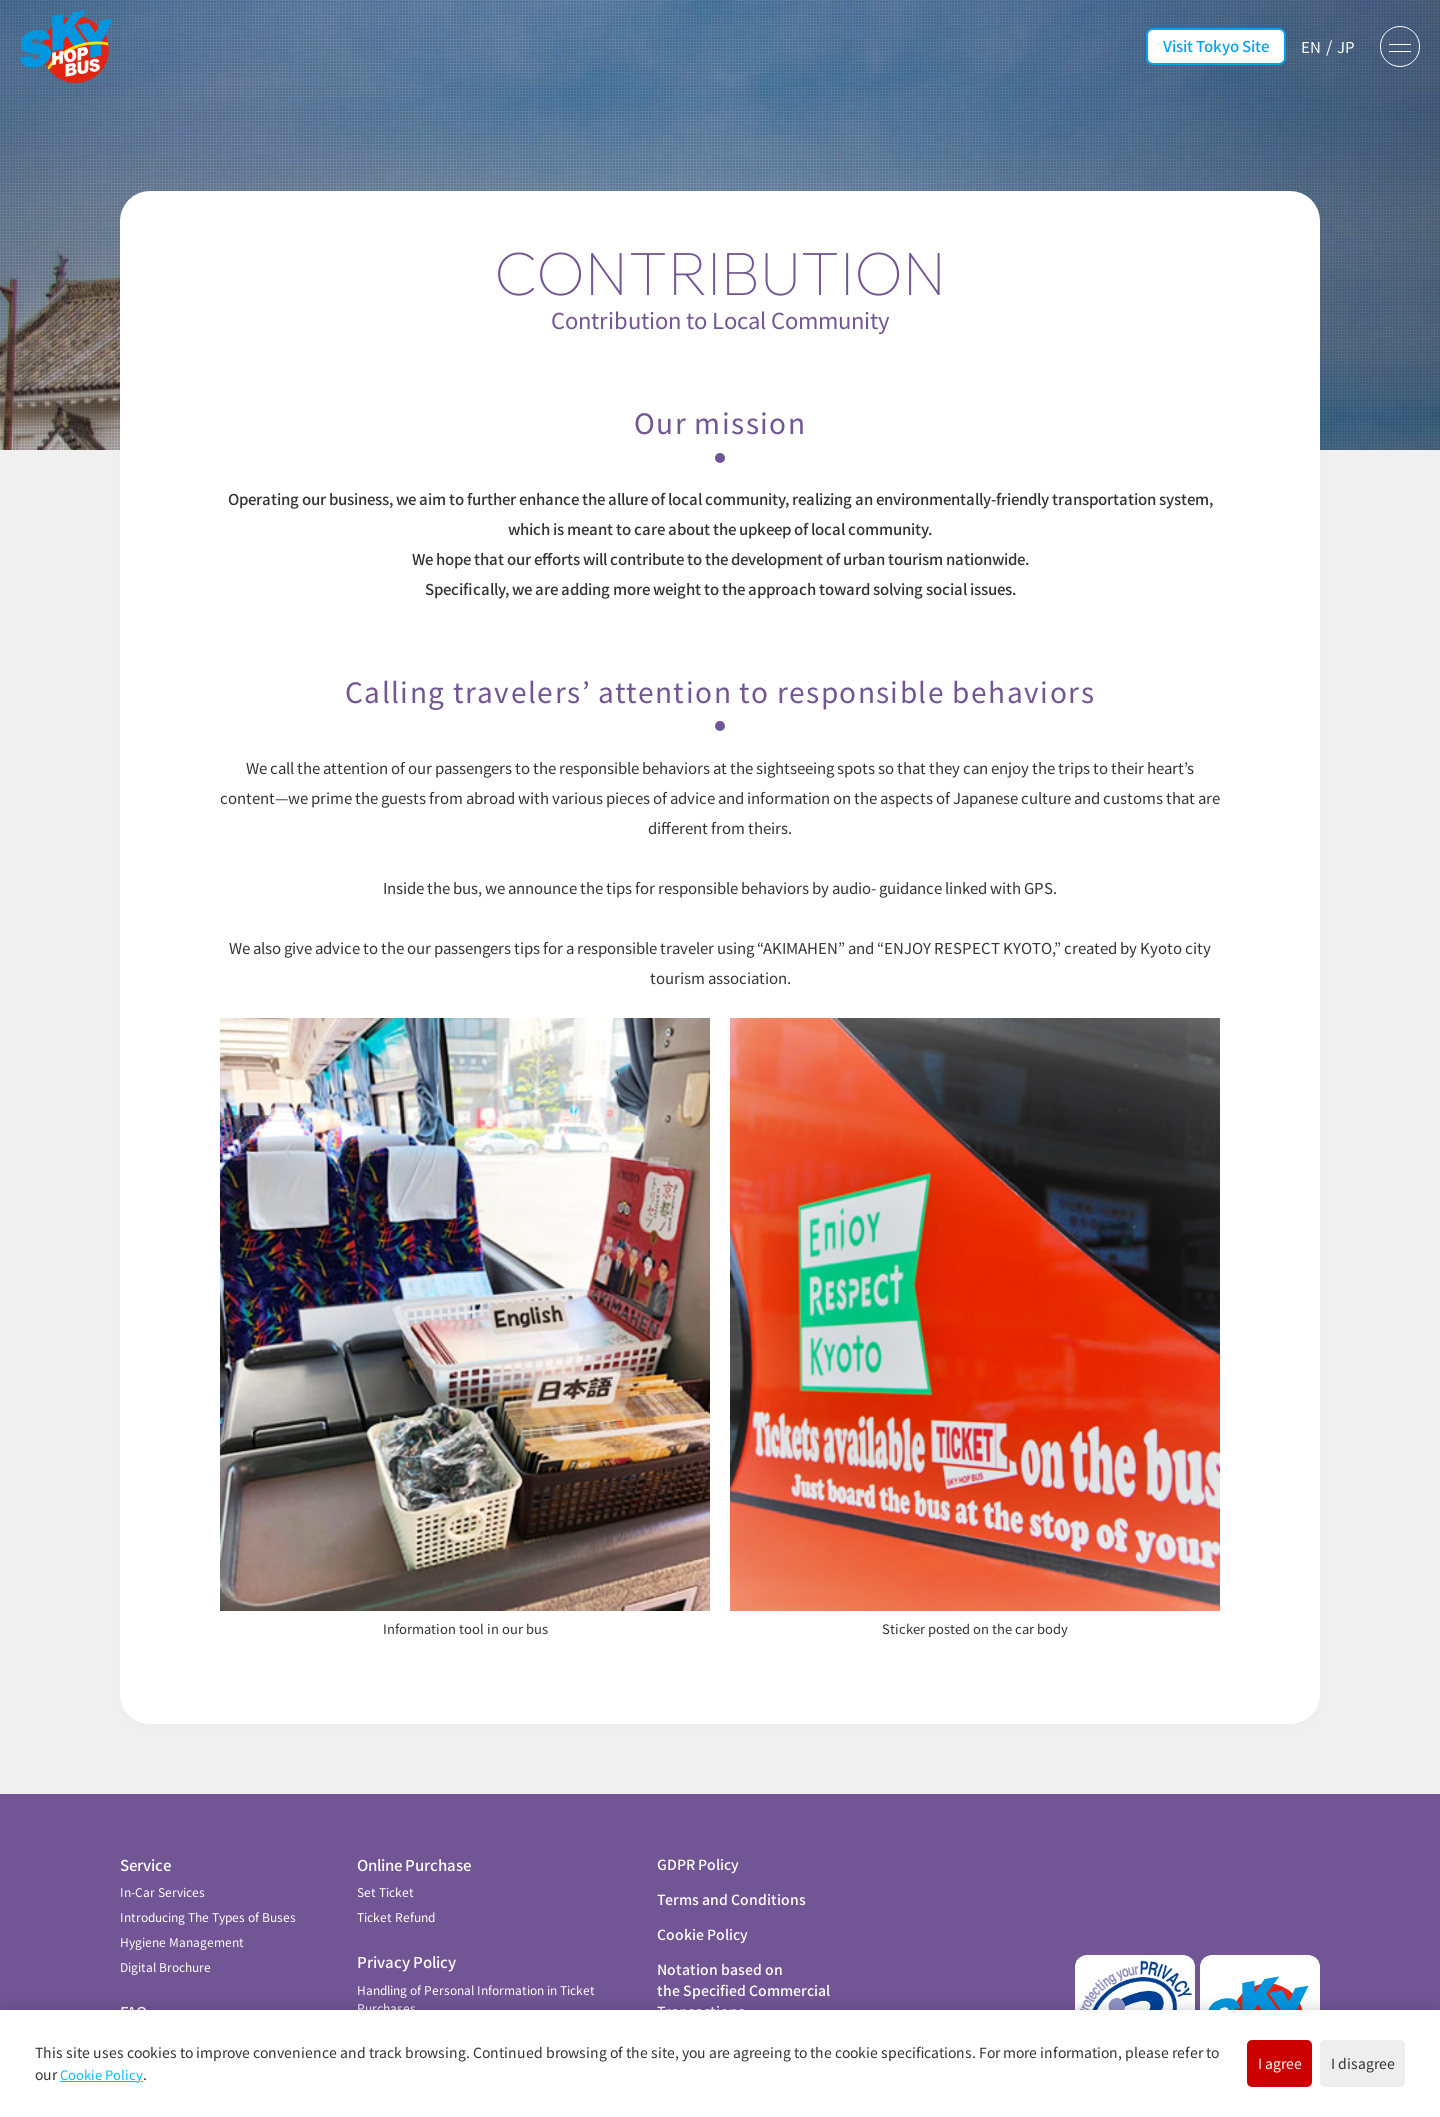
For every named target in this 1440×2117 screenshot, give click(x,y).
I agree (1191, 2061)
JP (1337, 46)
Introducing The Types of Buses (208, 1876)
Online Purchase (414, 1823)
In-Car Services (162, 1851)
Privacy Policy (406, 1921)
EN (1301, 46)
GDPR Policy (698, 1823)
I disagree (1333, 2061)
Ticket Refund (396, 1876)
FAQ (133, 1971)
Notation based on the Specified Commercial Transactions (743, 1949)
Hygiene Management (182, 1901)
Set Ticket (385, 1851)
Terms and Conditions (731, 1858)
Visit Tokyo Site (1206, 45)
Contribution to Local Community (213, 1998)
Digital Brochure (165, 1926)
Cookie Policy (702, 1893)
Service (145, 1823)
